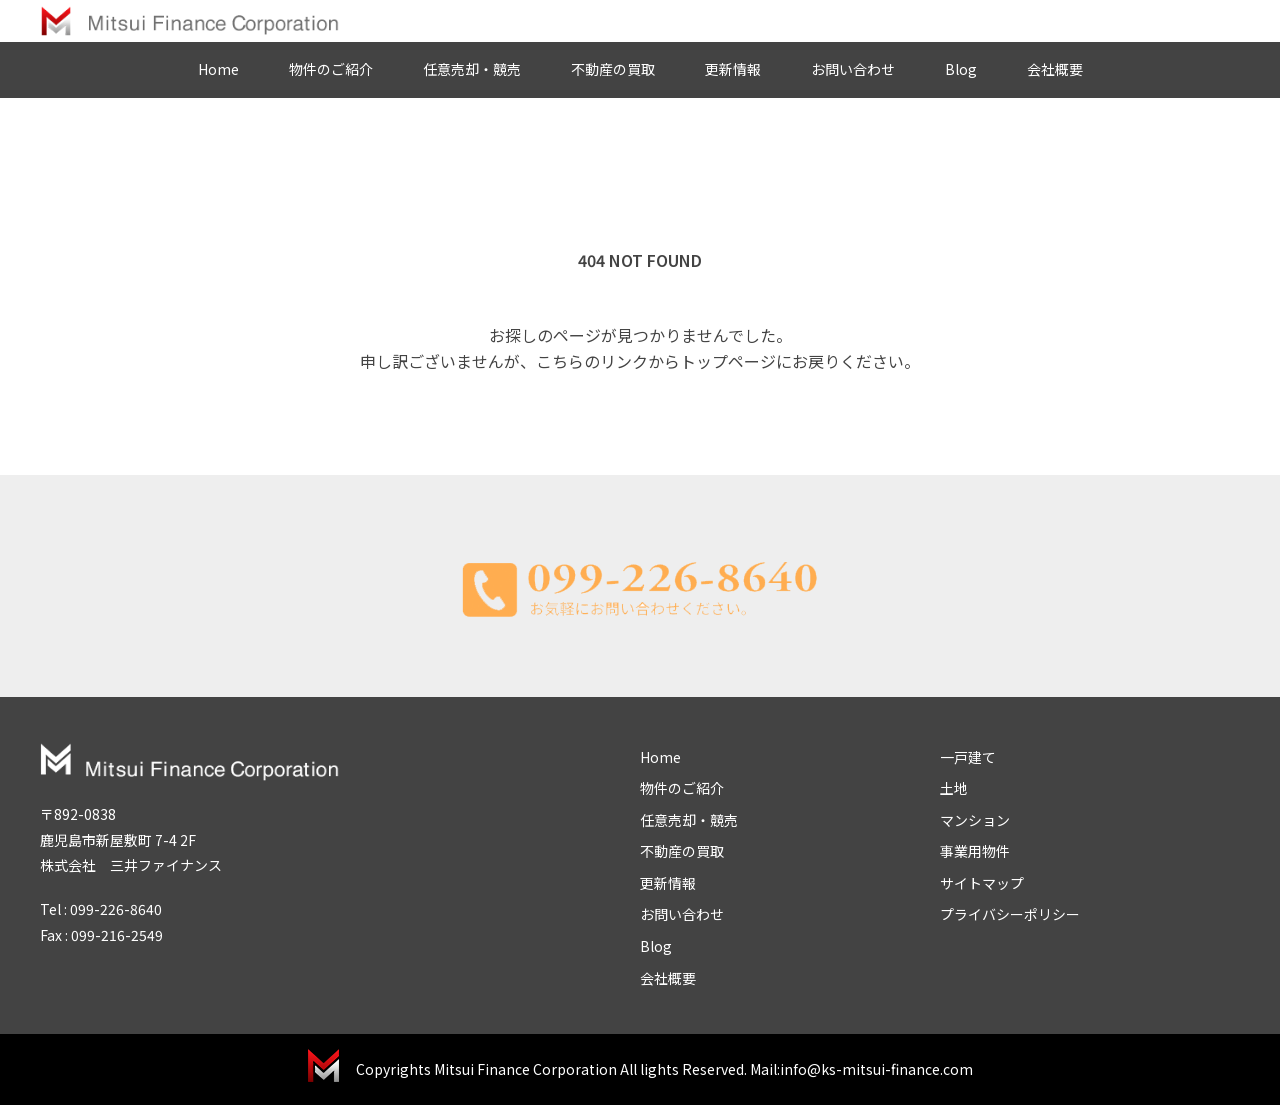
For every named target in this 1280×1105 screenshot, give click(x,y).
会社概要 (1055, 69)
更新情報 (733, 69)
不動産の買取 (613, 69)
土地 (954, 788)
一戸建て (968, 757)
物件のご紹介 (331, 69)
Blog (961, 69)
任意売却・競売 (472, 69)
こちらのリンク (592, 361)
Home (218, 69)
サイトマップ (982, 883)
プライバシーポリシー (1010, 914)
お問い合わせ (853, 69)
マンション (975, 820)
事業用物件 (975, 851)
